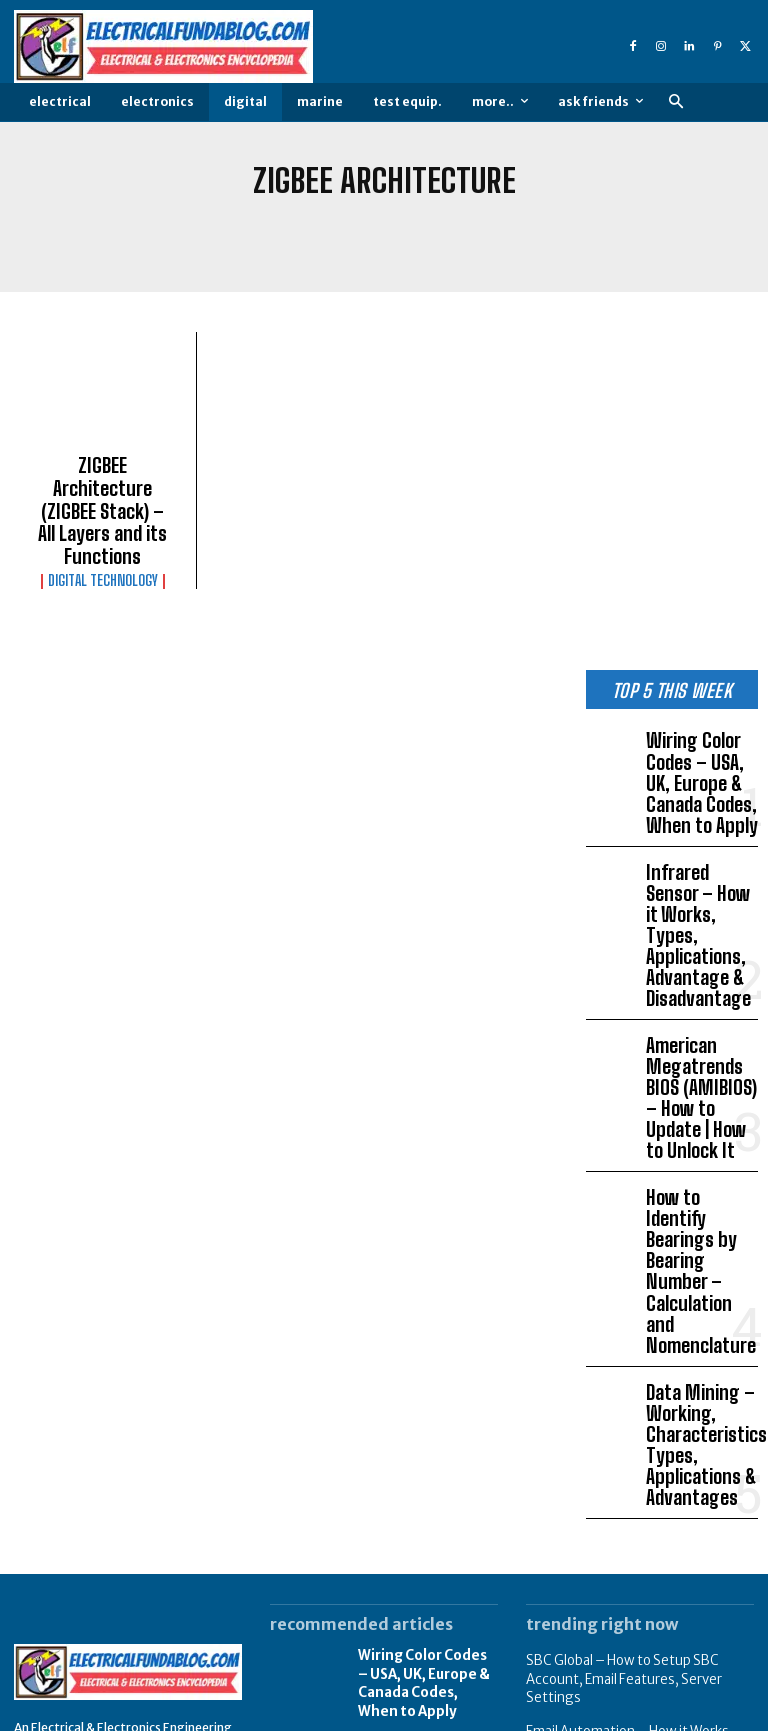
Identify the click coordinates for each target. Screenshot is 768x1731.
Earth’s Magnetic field (588, 1517)
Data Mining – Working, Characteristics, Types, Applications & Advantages (699, 1202)
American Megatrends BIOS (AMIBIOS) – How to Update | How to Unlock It (701, 961)
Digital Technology (103, 539)
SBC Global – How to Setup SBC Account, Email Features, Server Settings (616, 1420)
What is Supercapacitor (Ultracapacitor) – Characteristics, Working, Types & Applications (640, 1566)
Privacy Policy (625, 1713)
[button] (675, 102)
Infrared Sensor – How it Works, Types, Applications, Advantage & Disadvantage (701, 844)
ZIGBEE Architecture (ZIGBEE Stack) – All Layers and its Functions (103, 491)
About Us (539, 1713)
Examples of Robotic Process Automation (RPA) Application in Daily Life (633, 1632)
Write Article (719, 1713)
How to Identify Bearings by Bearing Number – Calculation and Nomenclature (696, 1077)
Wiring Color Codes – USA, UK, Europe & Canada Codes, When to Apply (699, 727)
